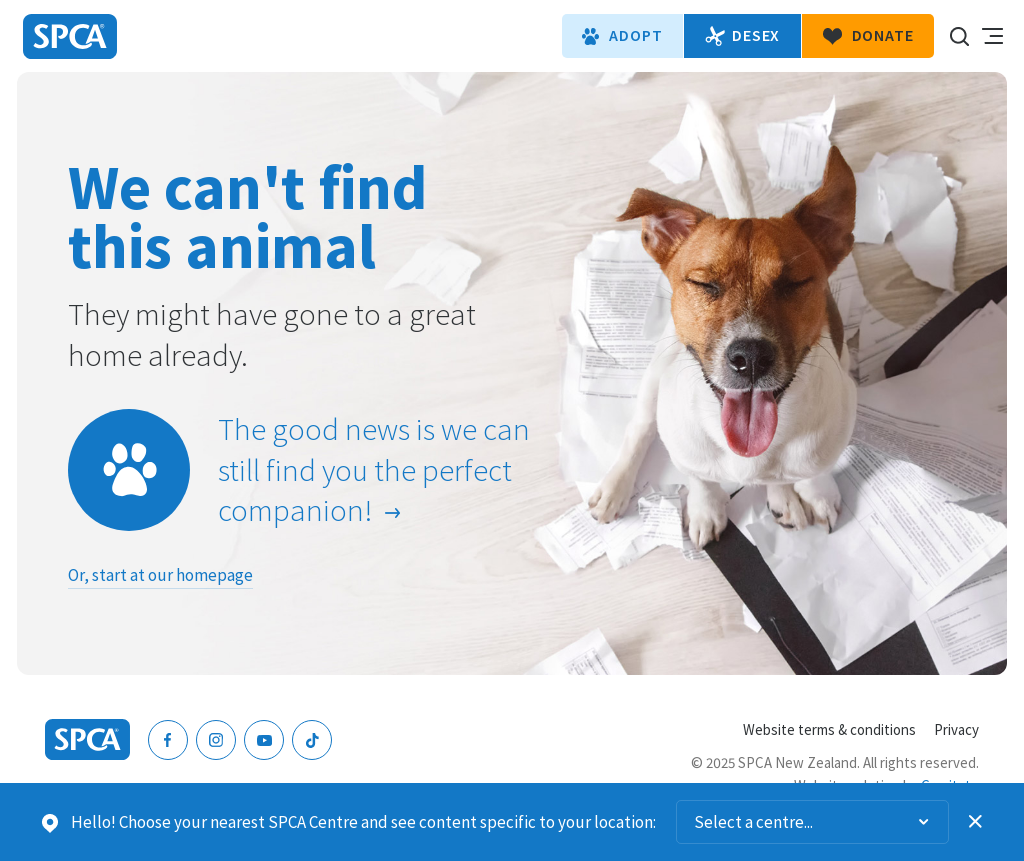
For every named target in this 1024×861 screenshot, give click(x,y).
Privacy (956, 729)
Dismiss (976, 822)
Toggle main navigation (992, 36)
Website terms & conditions (829, 729)
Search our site (959, 36)
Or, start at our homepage (160, 575)
